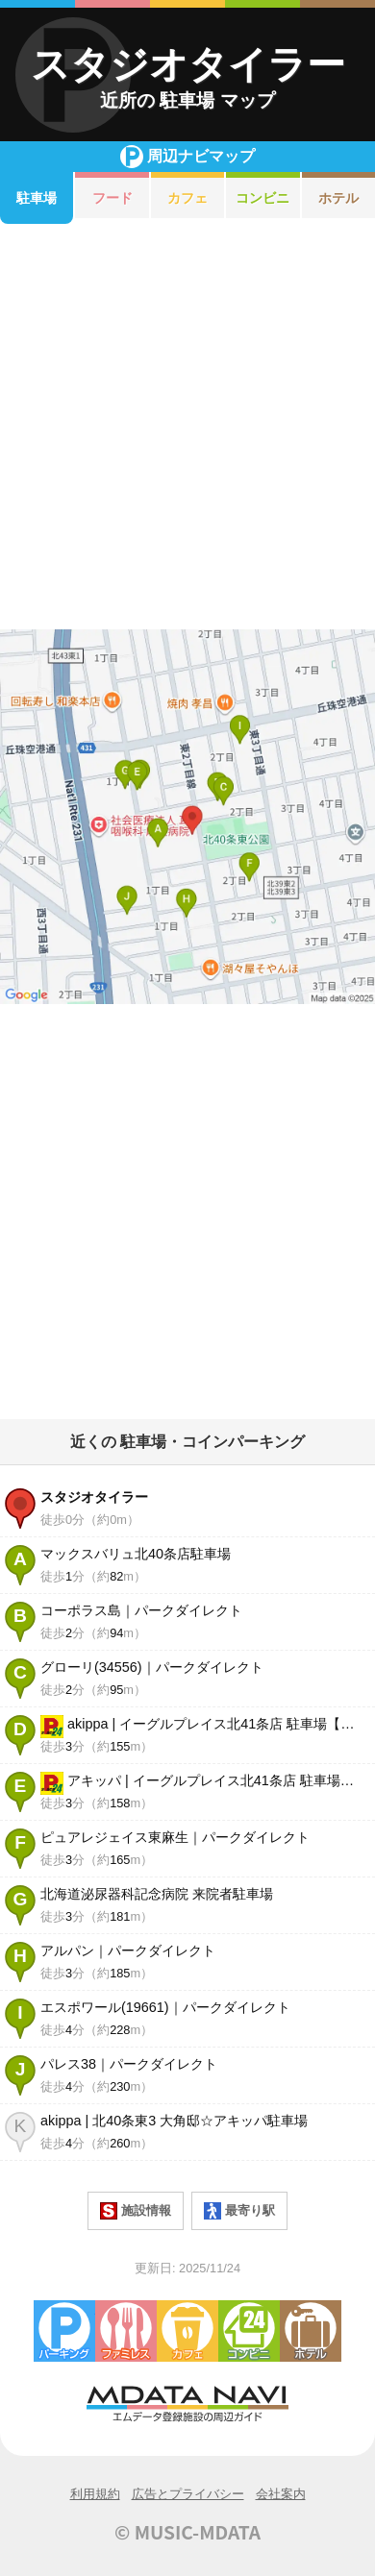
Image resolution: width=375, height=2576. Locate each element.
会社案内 (281, 2494)
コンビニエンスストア (249, 2331)
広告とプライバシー (188, 2494)
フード (112, 198)
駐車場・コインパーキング (64, 2331)
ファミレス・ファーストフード (126, 2331)
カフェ (187, 198)
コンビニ (262, 198)
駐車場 (36, 198)
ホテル (310, 2331)
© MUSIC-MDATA (187, 2531)
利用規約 (95, 2494)
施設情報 (135, 2211)
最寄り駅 (239, 2211)
